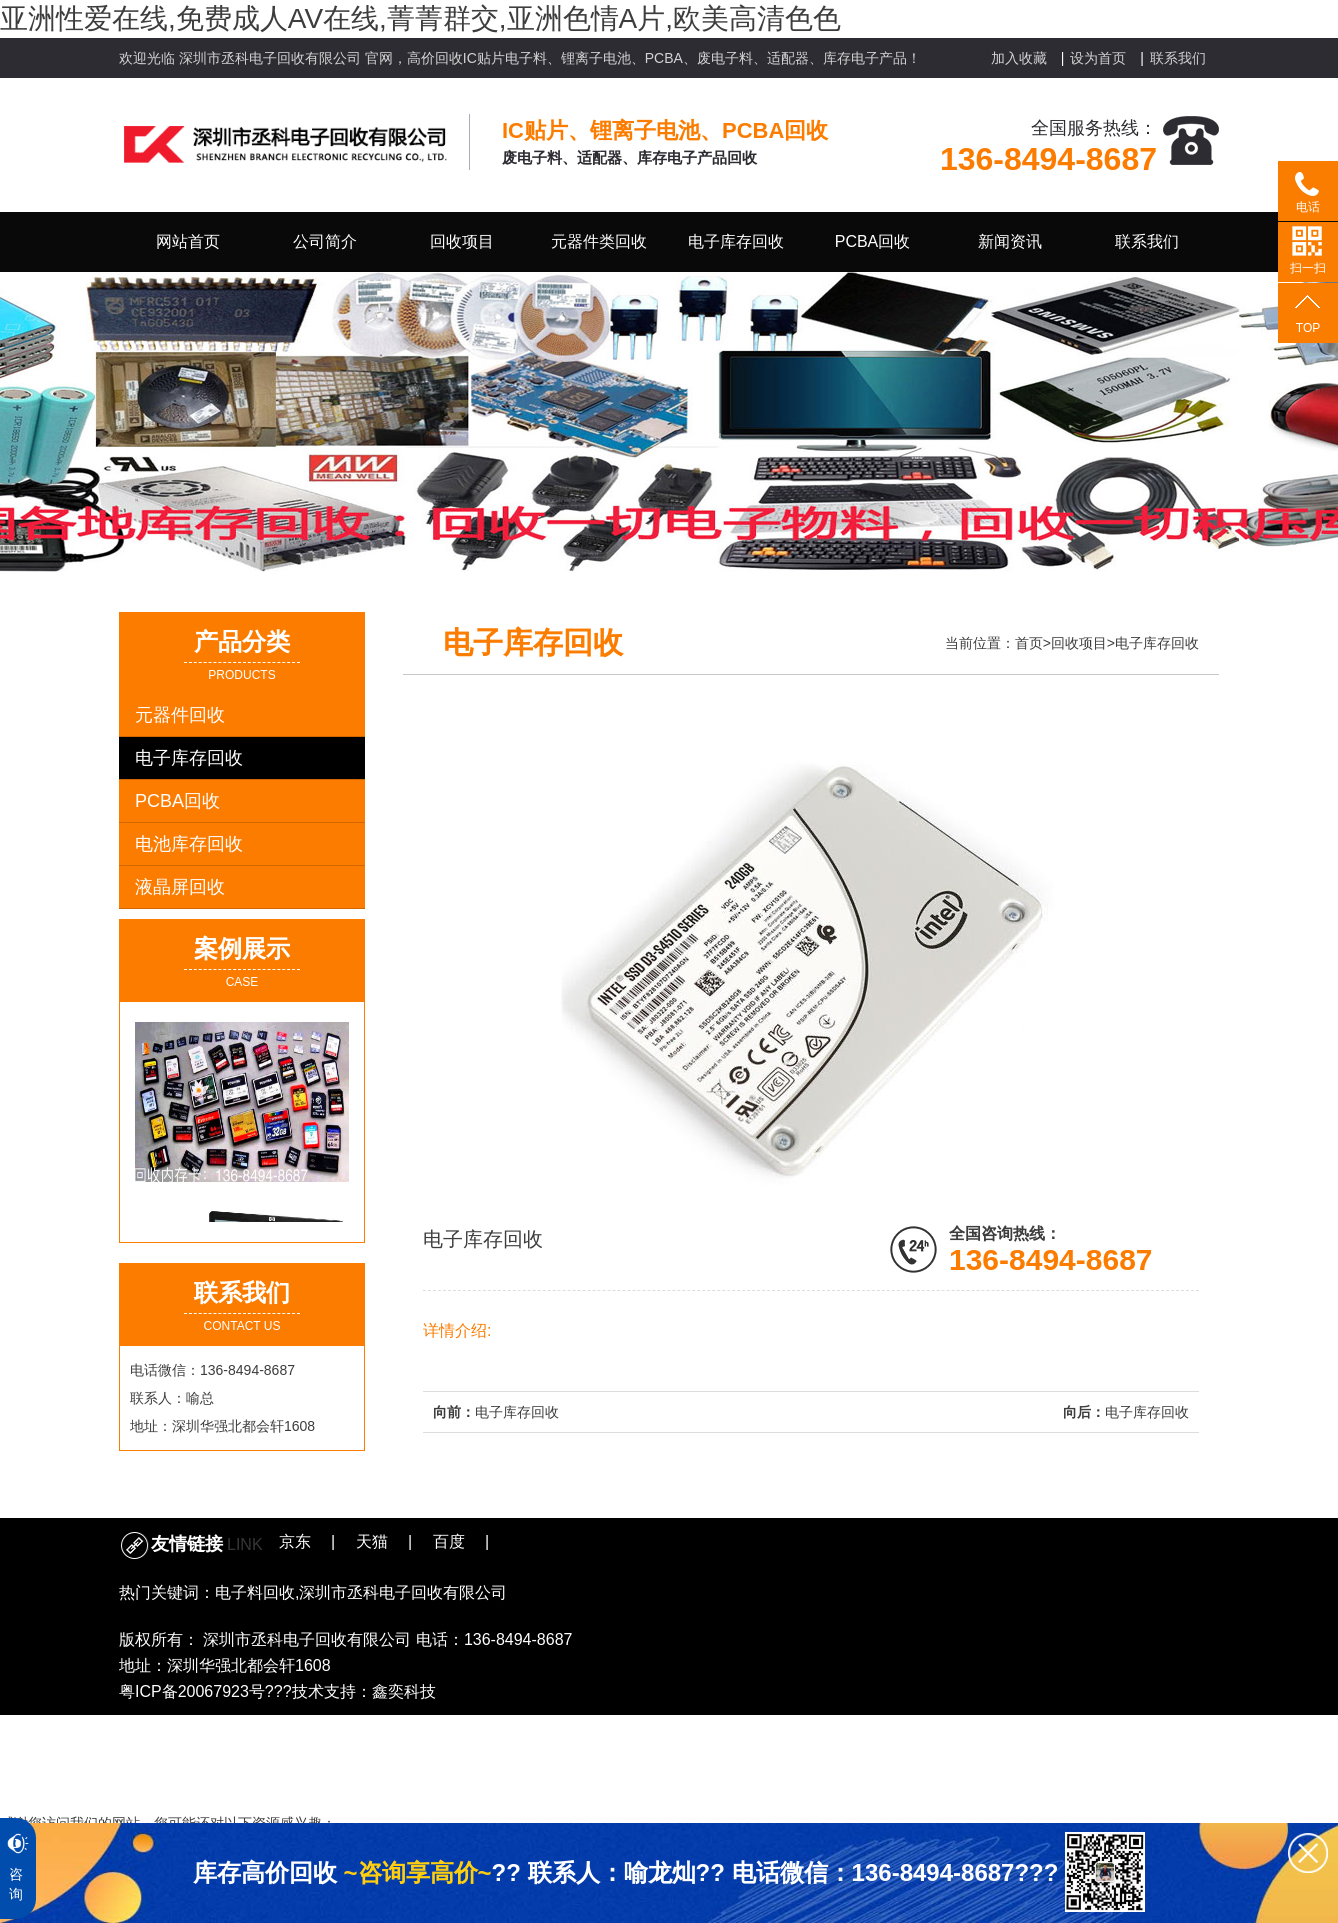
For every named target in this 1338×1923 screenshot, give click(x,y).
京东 (295, 1541)
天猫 (372, 1541)
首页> (1033, 643)
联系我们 (1178, 58)
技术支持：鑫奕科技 (364, 1691)
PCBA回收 (177, 801)
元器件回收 (180, 715)
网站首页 (188, 241)
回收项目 (1079, 643)
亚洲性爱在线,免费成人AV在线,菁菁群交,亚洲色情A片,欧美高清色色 (420, 18)
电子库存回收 (189, 758)
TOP (1308, 328)
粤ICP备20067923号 (192, 1691)
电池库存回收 (189, 844)
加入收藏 (1019, 58)
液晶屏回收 (180, 887)
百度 (449, 1541)
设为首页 (1098, 58)
